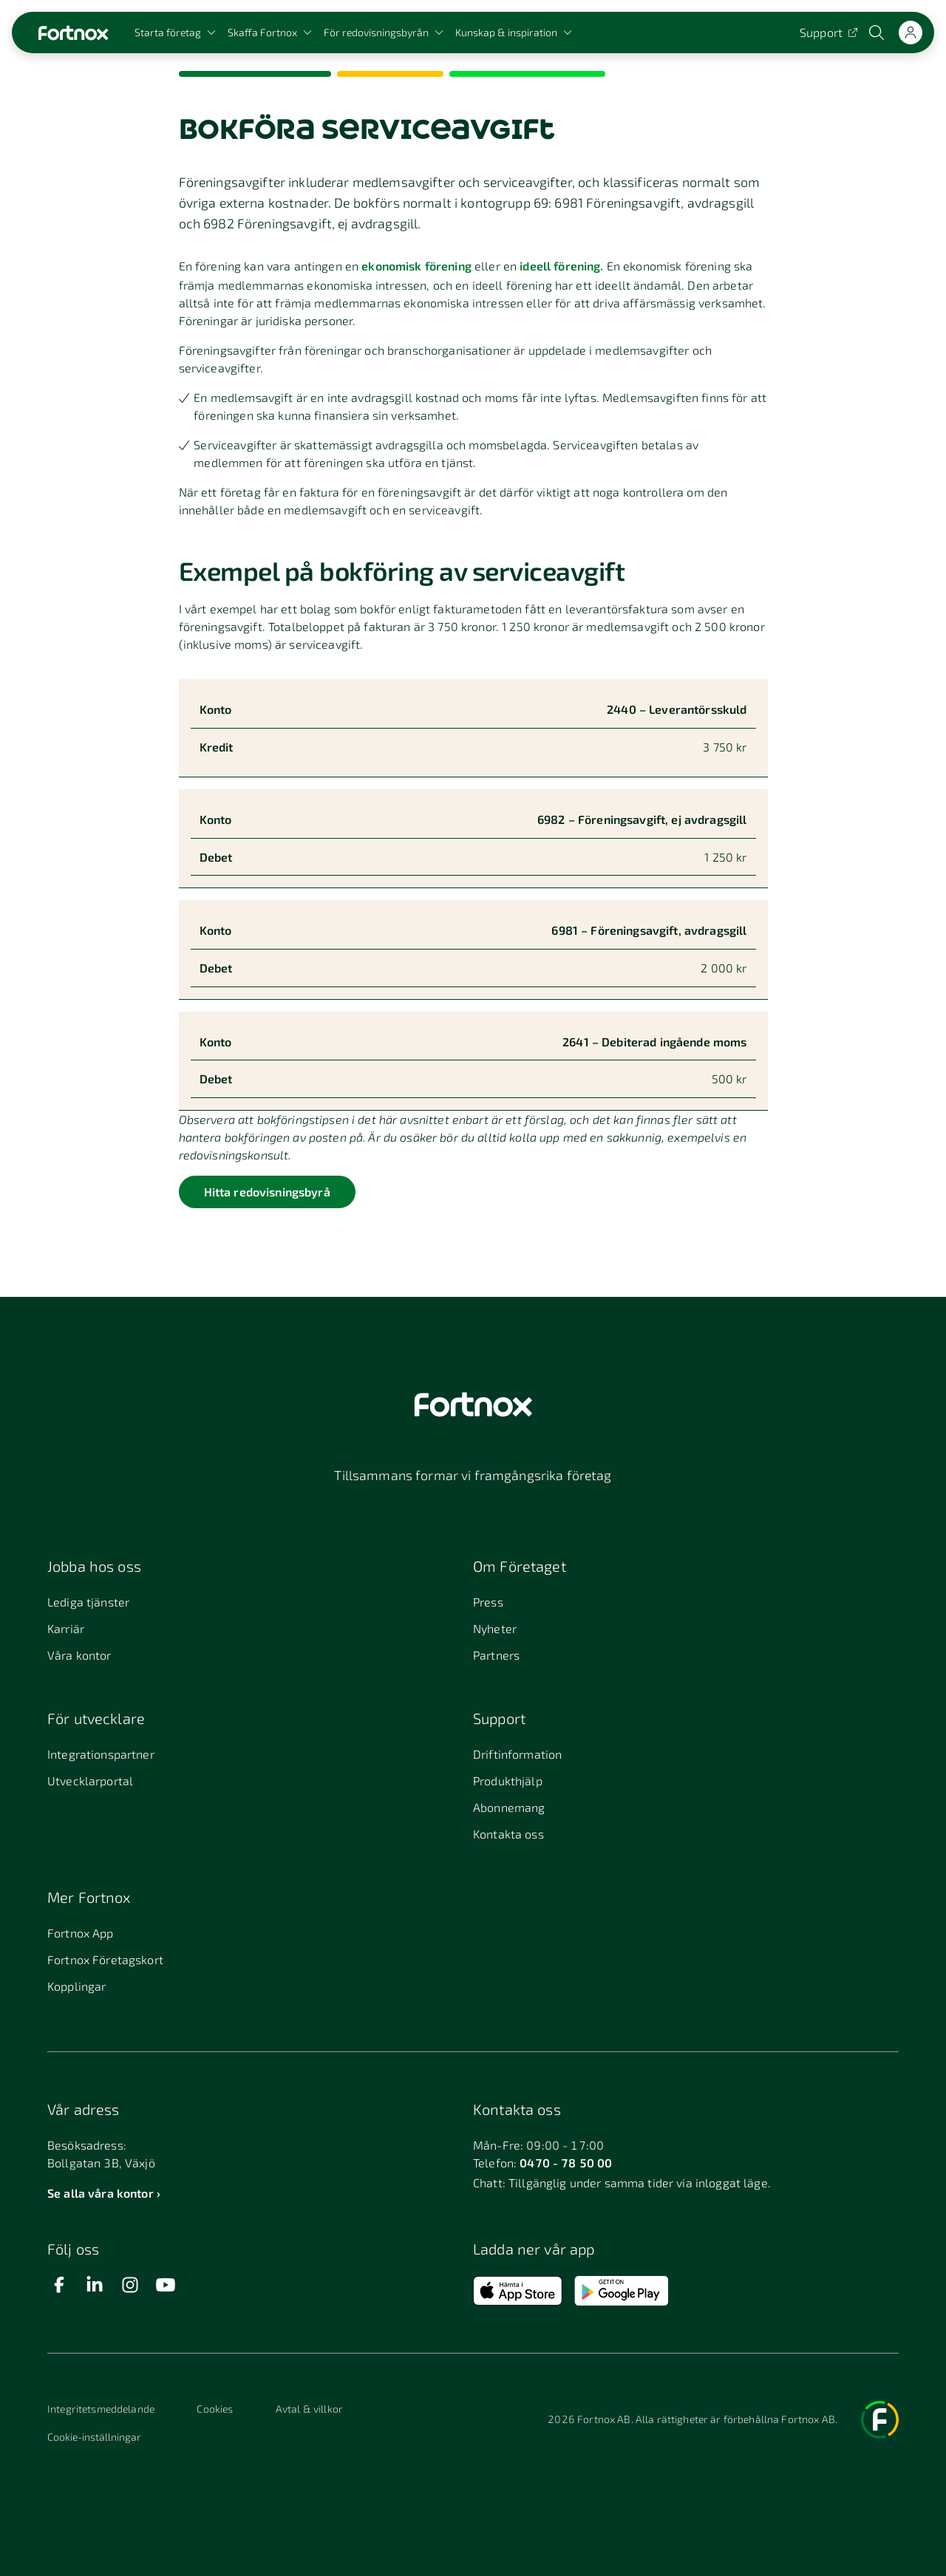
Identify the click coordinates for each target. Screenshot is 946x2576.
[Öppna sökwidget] (878, 32)
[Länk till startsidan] (73, 33)
